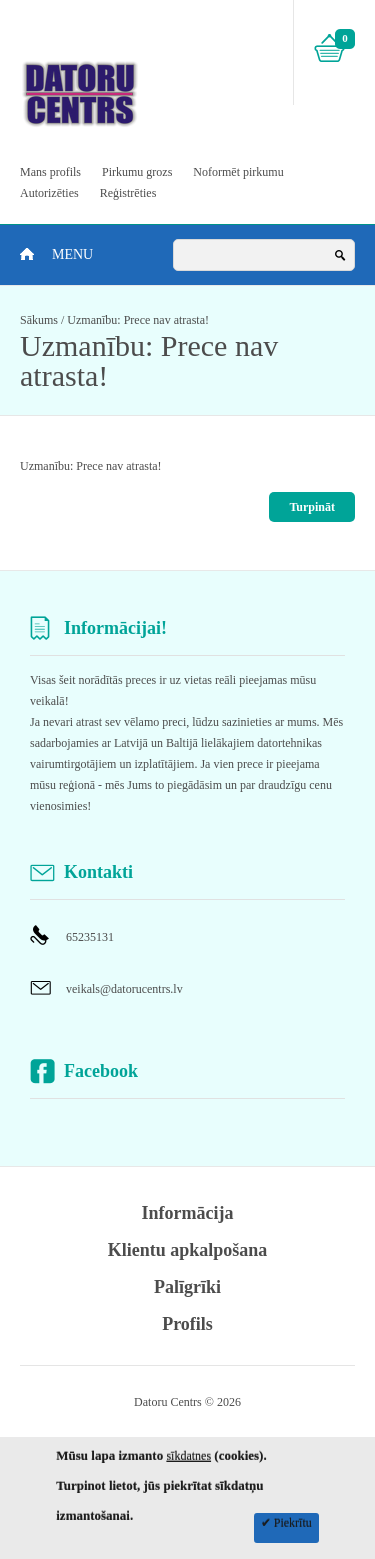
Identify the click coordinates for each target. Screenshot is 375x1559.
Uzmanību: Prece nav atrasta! (138, 320)
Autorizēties (49, 193)
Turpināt (312, 507)
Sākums (39, 320)
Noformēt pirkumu (238, 172)
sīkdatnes (188, 1456)
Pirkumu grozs (137, 172)
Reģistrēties (128, 193)
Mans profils (50, 172)
